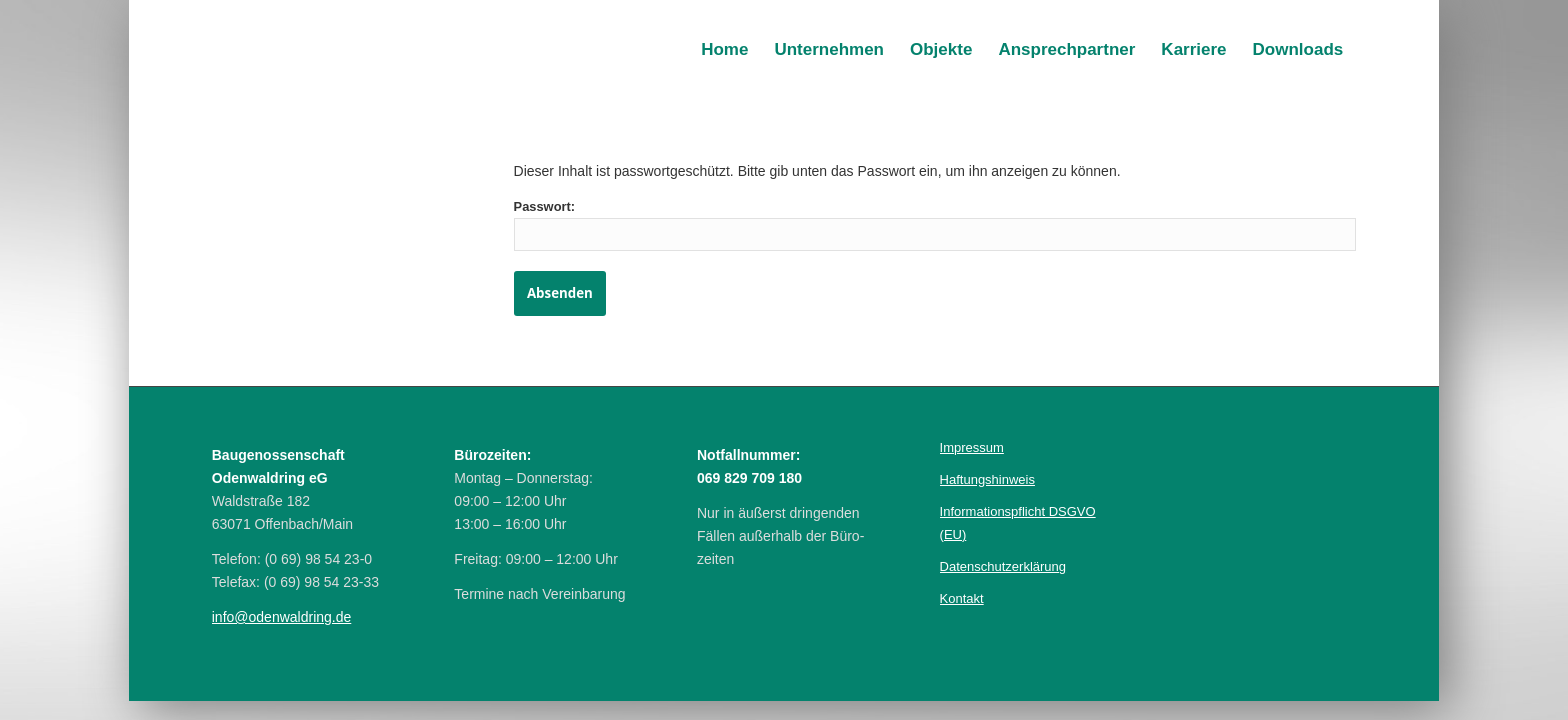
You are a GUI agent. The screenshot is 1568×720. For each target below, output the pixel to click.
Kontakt (962, 598)
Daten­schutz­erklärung (1003, 566)
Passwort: (935, 225)
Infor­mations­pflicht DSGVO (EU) (1018, 523)
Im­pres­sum (972, 447)
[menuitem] (724, 50)
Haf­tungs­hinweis (987, 479)
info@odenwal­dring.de (282, 617)
